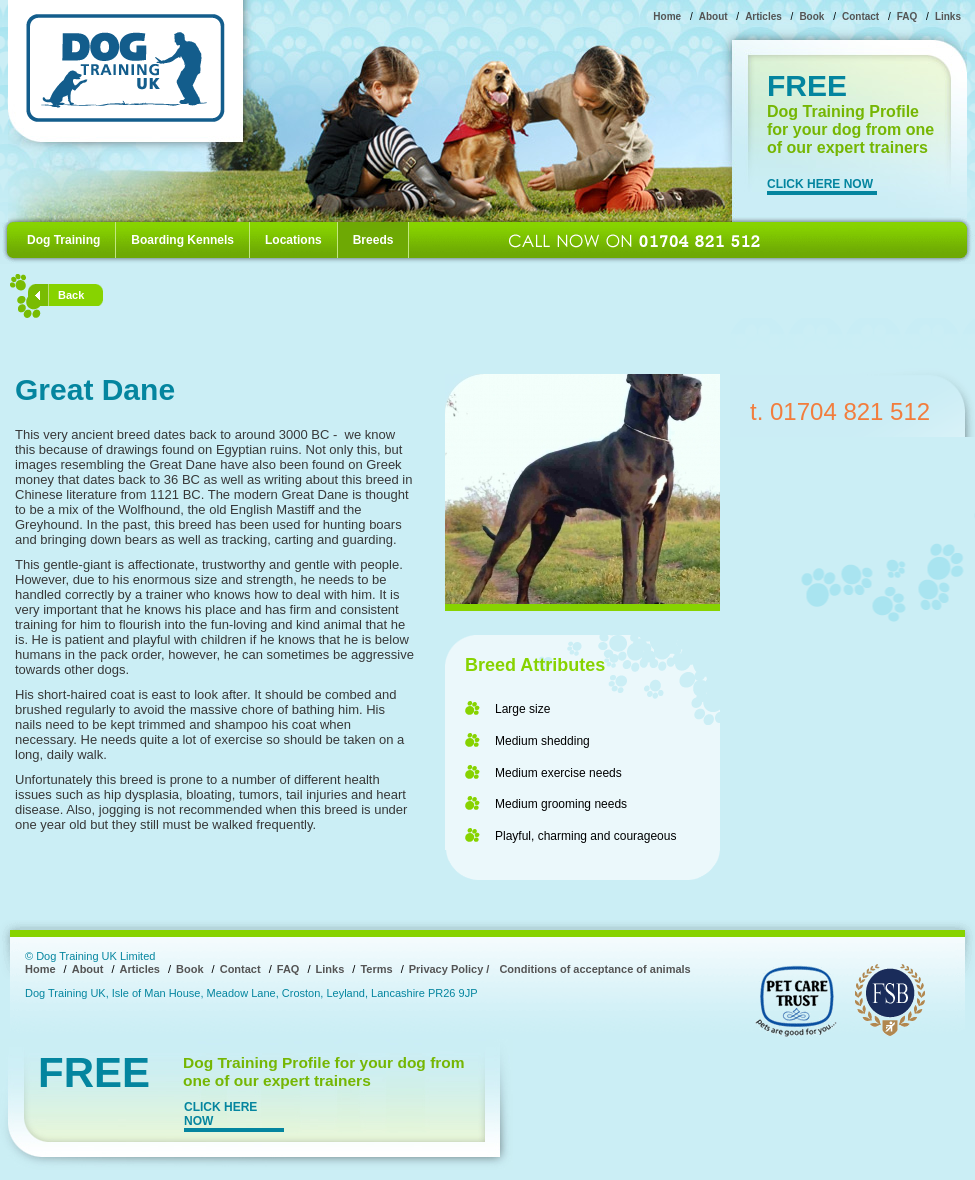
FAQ (907, 16)
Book (811, 16)
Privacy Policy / (449, 969)
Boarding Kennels (182, 240)
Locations (293, 240)
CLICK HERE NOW (820, 184)
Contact (860, 16)
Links (948, 16)
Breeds (373, 240)
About (713, 16)
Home (667, 16)
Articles (763, 16)
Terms (376, 969)
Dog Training (63, 240)
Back (71, 295)
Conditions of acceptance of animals (594, 969)
